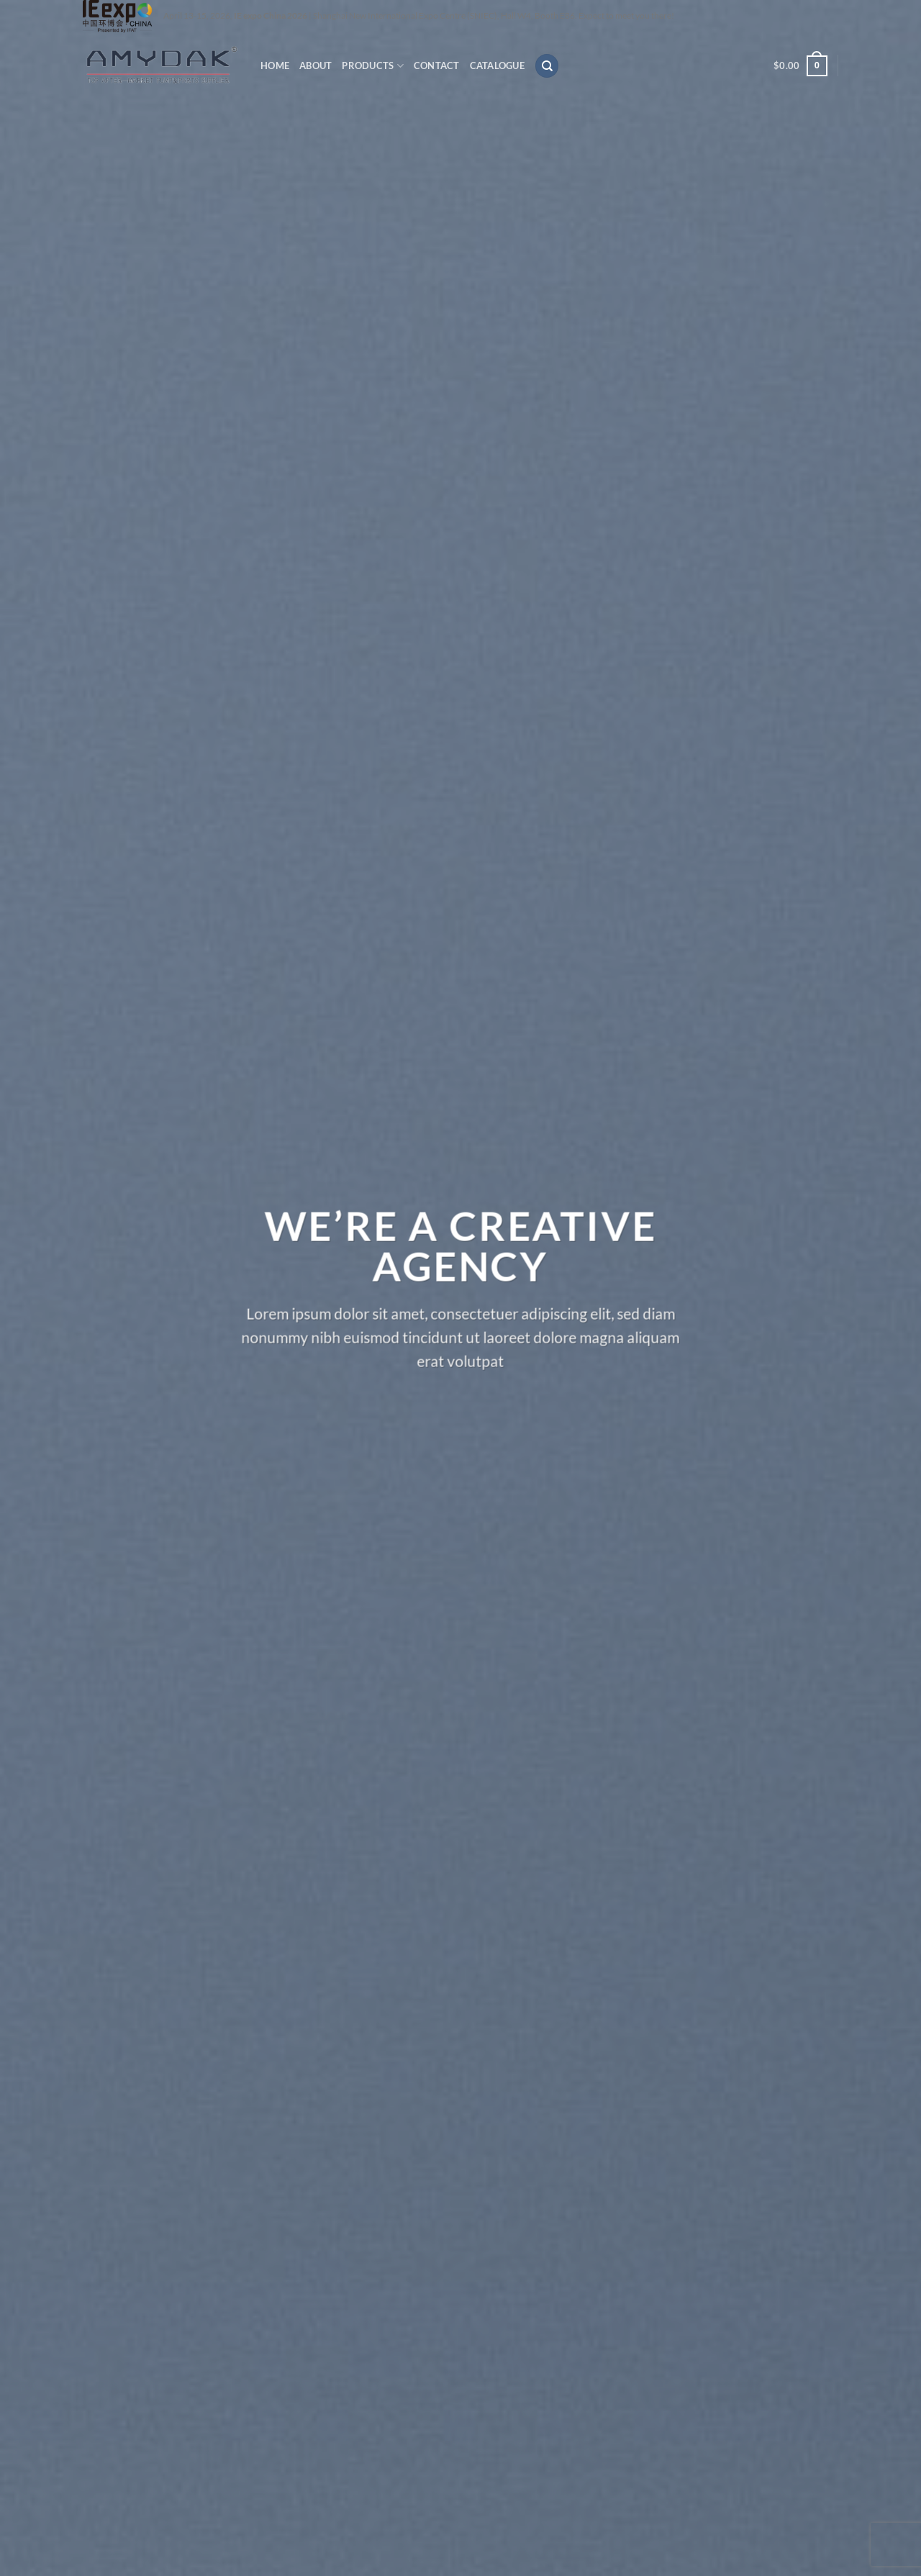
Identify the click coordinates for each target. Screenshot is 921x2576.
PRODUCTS (373, 66)
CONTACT (437, 65)
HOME (274, 65)
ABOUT (315, 65)
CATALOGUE (497, 65)
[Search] (546, 66)
